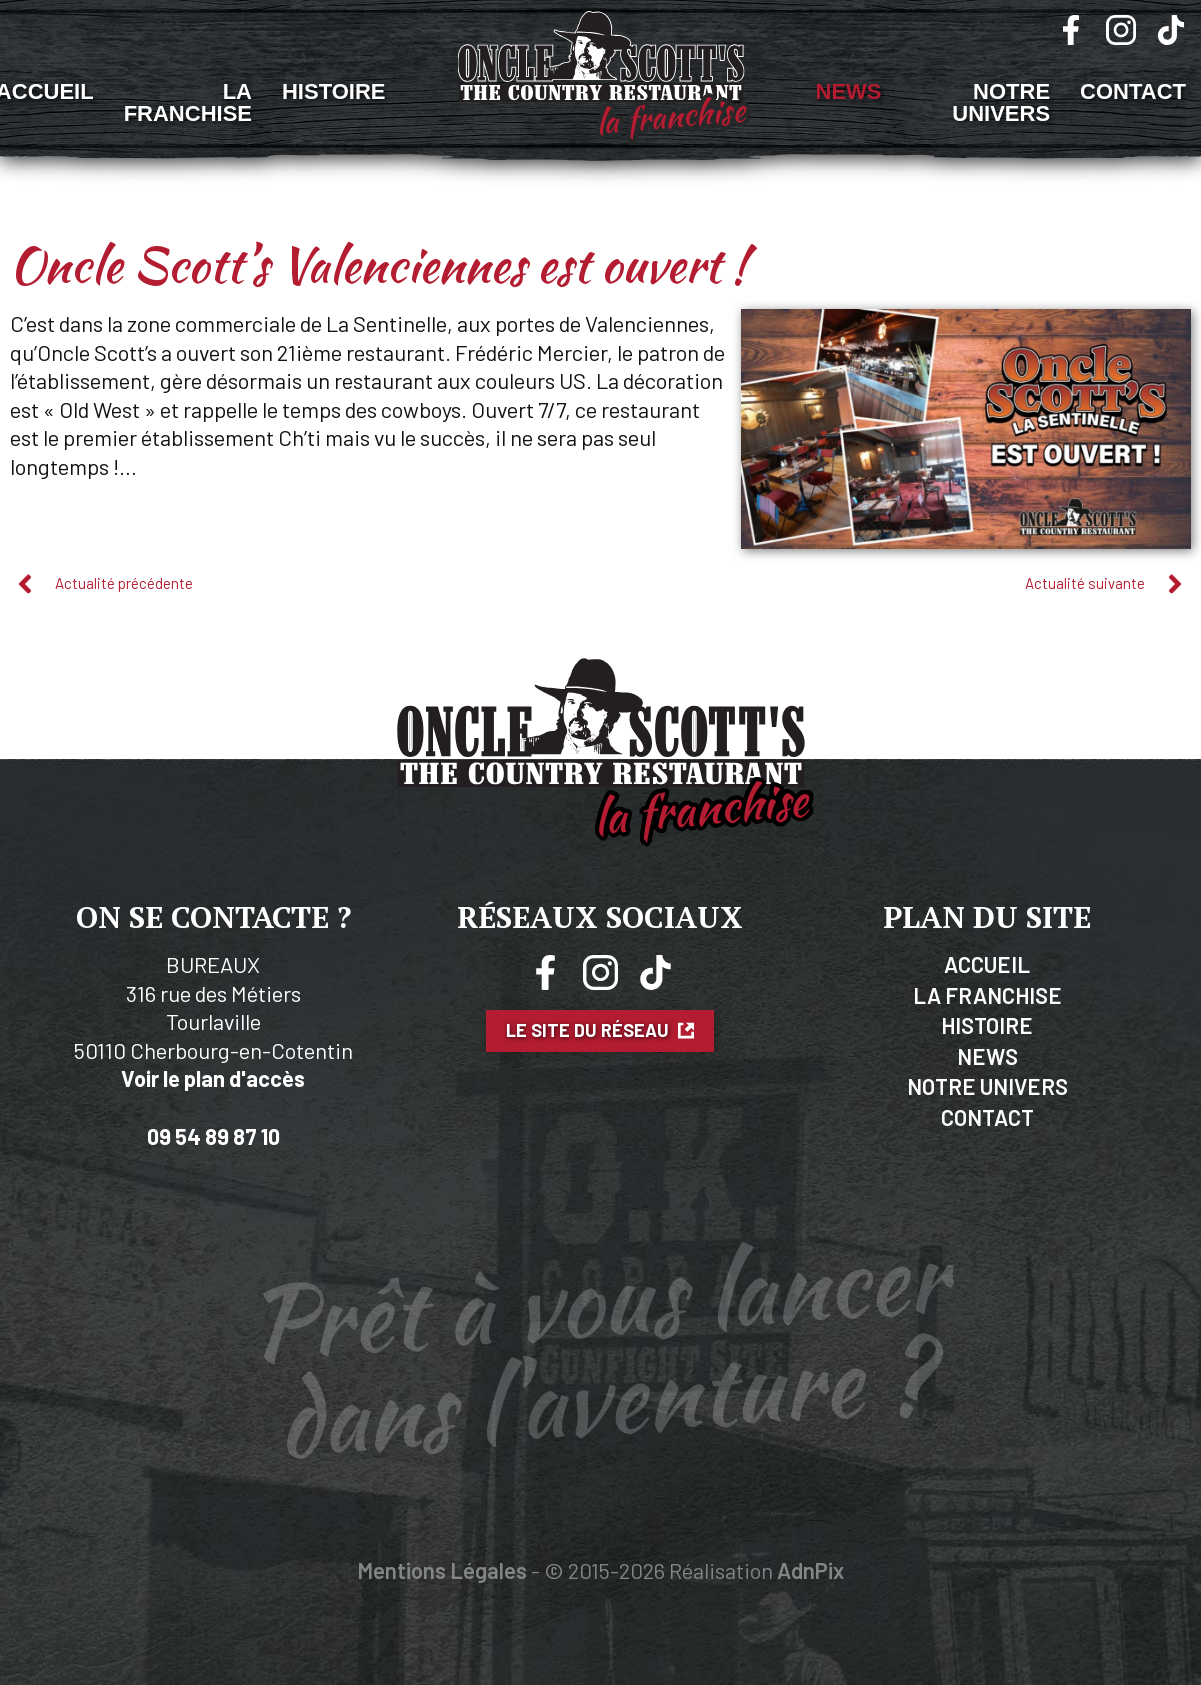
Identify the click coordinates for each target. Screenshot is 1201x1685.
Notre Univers (987, 1086)
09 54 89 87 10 (213, 1136)
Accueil (987, 964)
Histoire (334, 91)
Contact (1133, 91)
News (849, 91)
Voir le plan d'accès (213, 1078)
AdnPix (810, 1570)
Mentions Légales (442, 1570)
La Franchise (188, 102)
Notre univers (1001, 102)
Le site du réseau (600, 1030)
